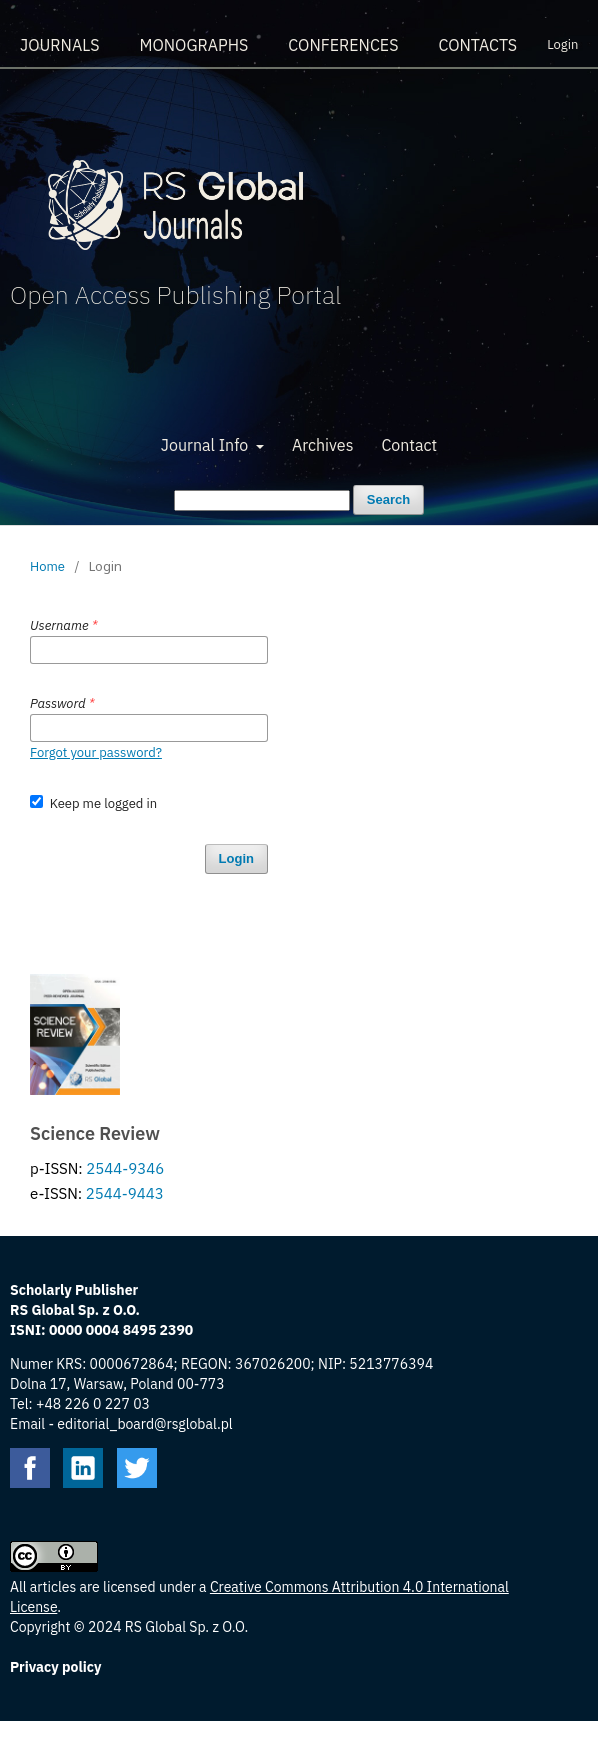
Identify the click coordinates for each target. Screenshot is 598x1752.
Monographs (193, 45)
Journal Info (206, 445)
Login (562, 44)
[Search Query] (262, 500)
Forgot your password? (96, 752)
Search (388, 499)
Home (47, 566)
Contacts (477, 45)
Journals (59, 45)
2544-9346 (125, 1168)
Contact (409, 445)
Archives (323, 445)
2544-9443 (125, 1193)
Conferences (343, 45)
